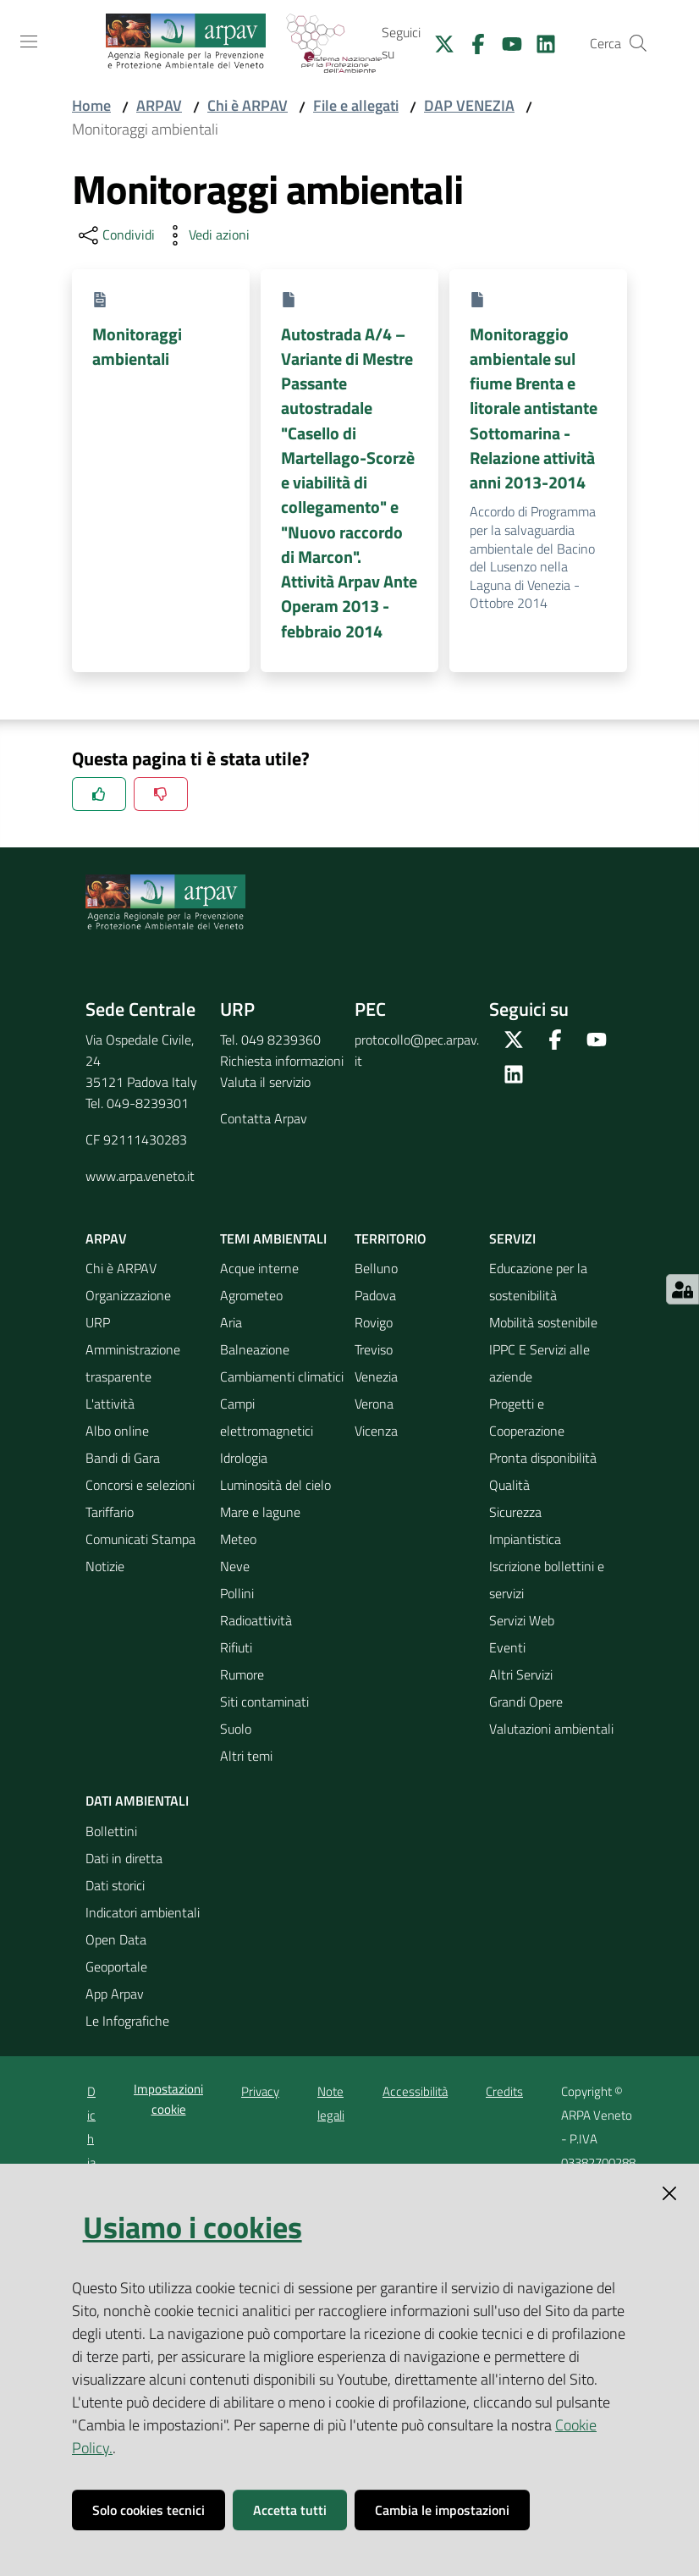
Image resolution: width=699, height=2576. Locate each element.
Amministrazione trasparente (132, 1363)
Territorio (391, 1238)
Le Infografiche (127, 2021)
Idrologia (243, 1458)
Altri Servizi (521, 1674)
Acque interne (259, 1268)
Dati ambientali (137, 1800)
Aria (231, 1322)
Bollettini (111, 1831)
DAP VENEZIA (469, 105)
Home (91, 105)
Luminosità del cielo (275, 1485)
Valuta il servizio (265, 1082)
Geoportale (116, 1966)
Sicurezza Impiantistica (525, 1525)
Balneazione (254, 1349)
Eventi (507, 1647)
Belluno (376, 1268)
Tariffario (109, 1512)
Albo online (117, 1430)
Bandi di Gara (122, 1458)
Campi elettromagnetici (266, 1417)
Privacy (260, 2091)
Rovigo (374, 1322)
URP (97, 1322)
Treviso (374, 1349)
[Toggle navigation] (29, 41)
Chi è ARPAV (247, 105)
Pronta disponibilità (543, 1458)
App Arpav (114, 1993)
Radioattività (256, 1620)
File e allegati (356, 105)
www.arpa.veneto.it (140, 1176)
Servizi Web (521, 1620)
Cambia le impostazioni (442, 2510)
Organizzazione (128, 1295)
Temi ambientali (273, 1238)
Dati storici (115, 1885)
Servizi (512, 1238)
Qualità (509, 1485)
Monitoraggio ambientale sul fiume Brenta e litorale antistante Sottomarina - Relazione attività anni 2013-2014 (533, 408)
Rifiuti (236, 1647)
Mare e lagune (260, 1512)
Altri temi (246, 1756)
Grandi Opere (526, 1701)
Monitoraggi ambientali (137, 346)
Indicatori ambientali (142, 1912)
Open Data (115, 1939)
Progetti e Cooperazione (526, 1417)
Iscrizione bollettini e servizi (546, 1579)
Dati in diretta (123, 1858)
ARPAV (159, 105)
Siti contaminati (264, 1701)
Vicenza (376, 1430)
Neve (235, 1566)
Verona (374, 1403)
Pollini (237, 1593)
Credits (504, 2091)
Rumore (242, 1674)
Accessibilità (415, 2091)
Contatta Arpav (263, 1118)
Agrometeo (251, 1295)
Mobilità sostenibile (543, 1322)
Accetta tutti (290, 2510)
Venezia (376, 1376)
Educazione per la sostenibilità (538, 1281)
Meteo (238, 1539)
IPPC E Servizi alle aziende (539, 1363)
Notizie (104, 1566)
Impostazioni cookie (168, 2098)
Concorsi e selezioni (140, 1485)
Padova (375, 1295)
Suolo (235, 1728)
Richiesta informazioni (282, 1061)
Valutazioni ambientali (551, 1728)
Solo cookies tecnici (148, 2510)
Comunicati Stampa (140, 1539)
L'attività (110, 1403)
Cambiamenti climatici (282, 1376)
